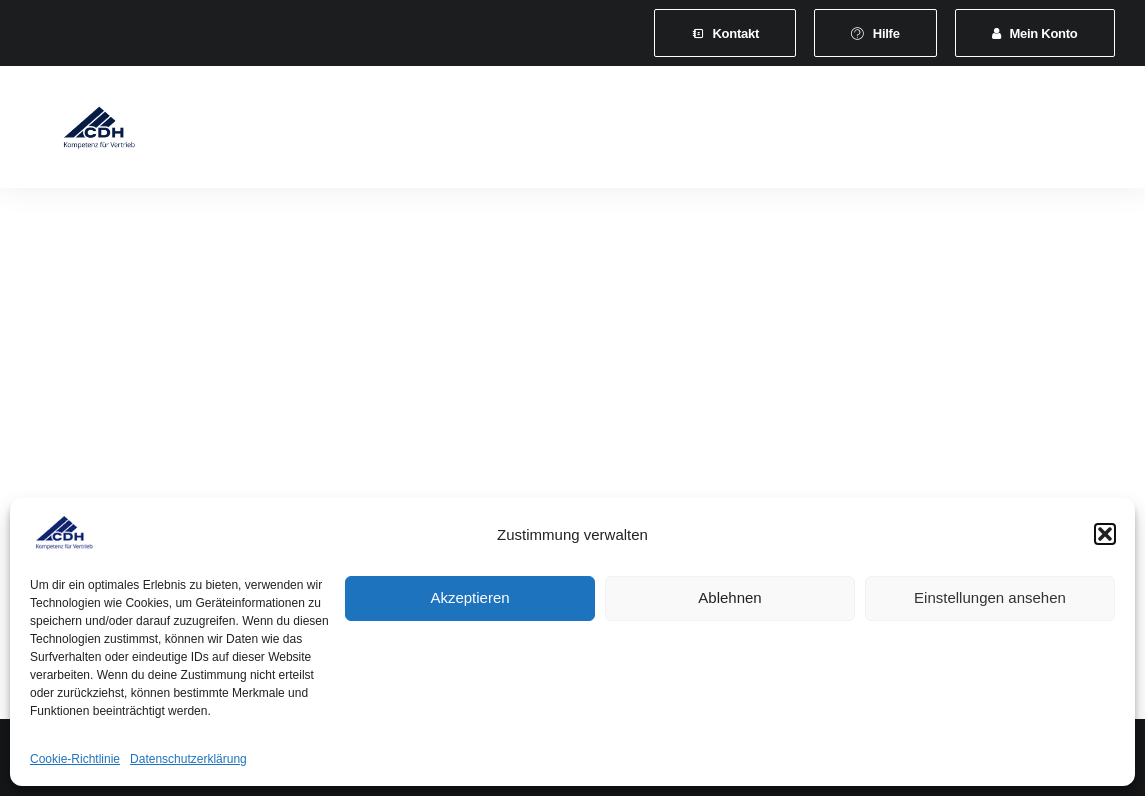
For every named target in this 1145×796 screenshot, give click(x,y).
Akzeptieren (469, 597)
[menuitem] (725, 33)
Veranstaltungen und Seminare (688, 131)
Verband (288, 131)
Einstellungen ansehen (990, 597)
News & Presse (874, 131)
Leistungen (514, 131)
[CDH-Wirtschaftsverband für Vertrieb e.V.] (80, 132)
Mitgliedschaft (397, 131)
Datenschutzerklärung (188, 759)
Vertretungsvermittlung (1036, 131)
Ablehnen (729, 597)
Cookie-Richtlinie (75, 759)
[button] (1105, 534)
